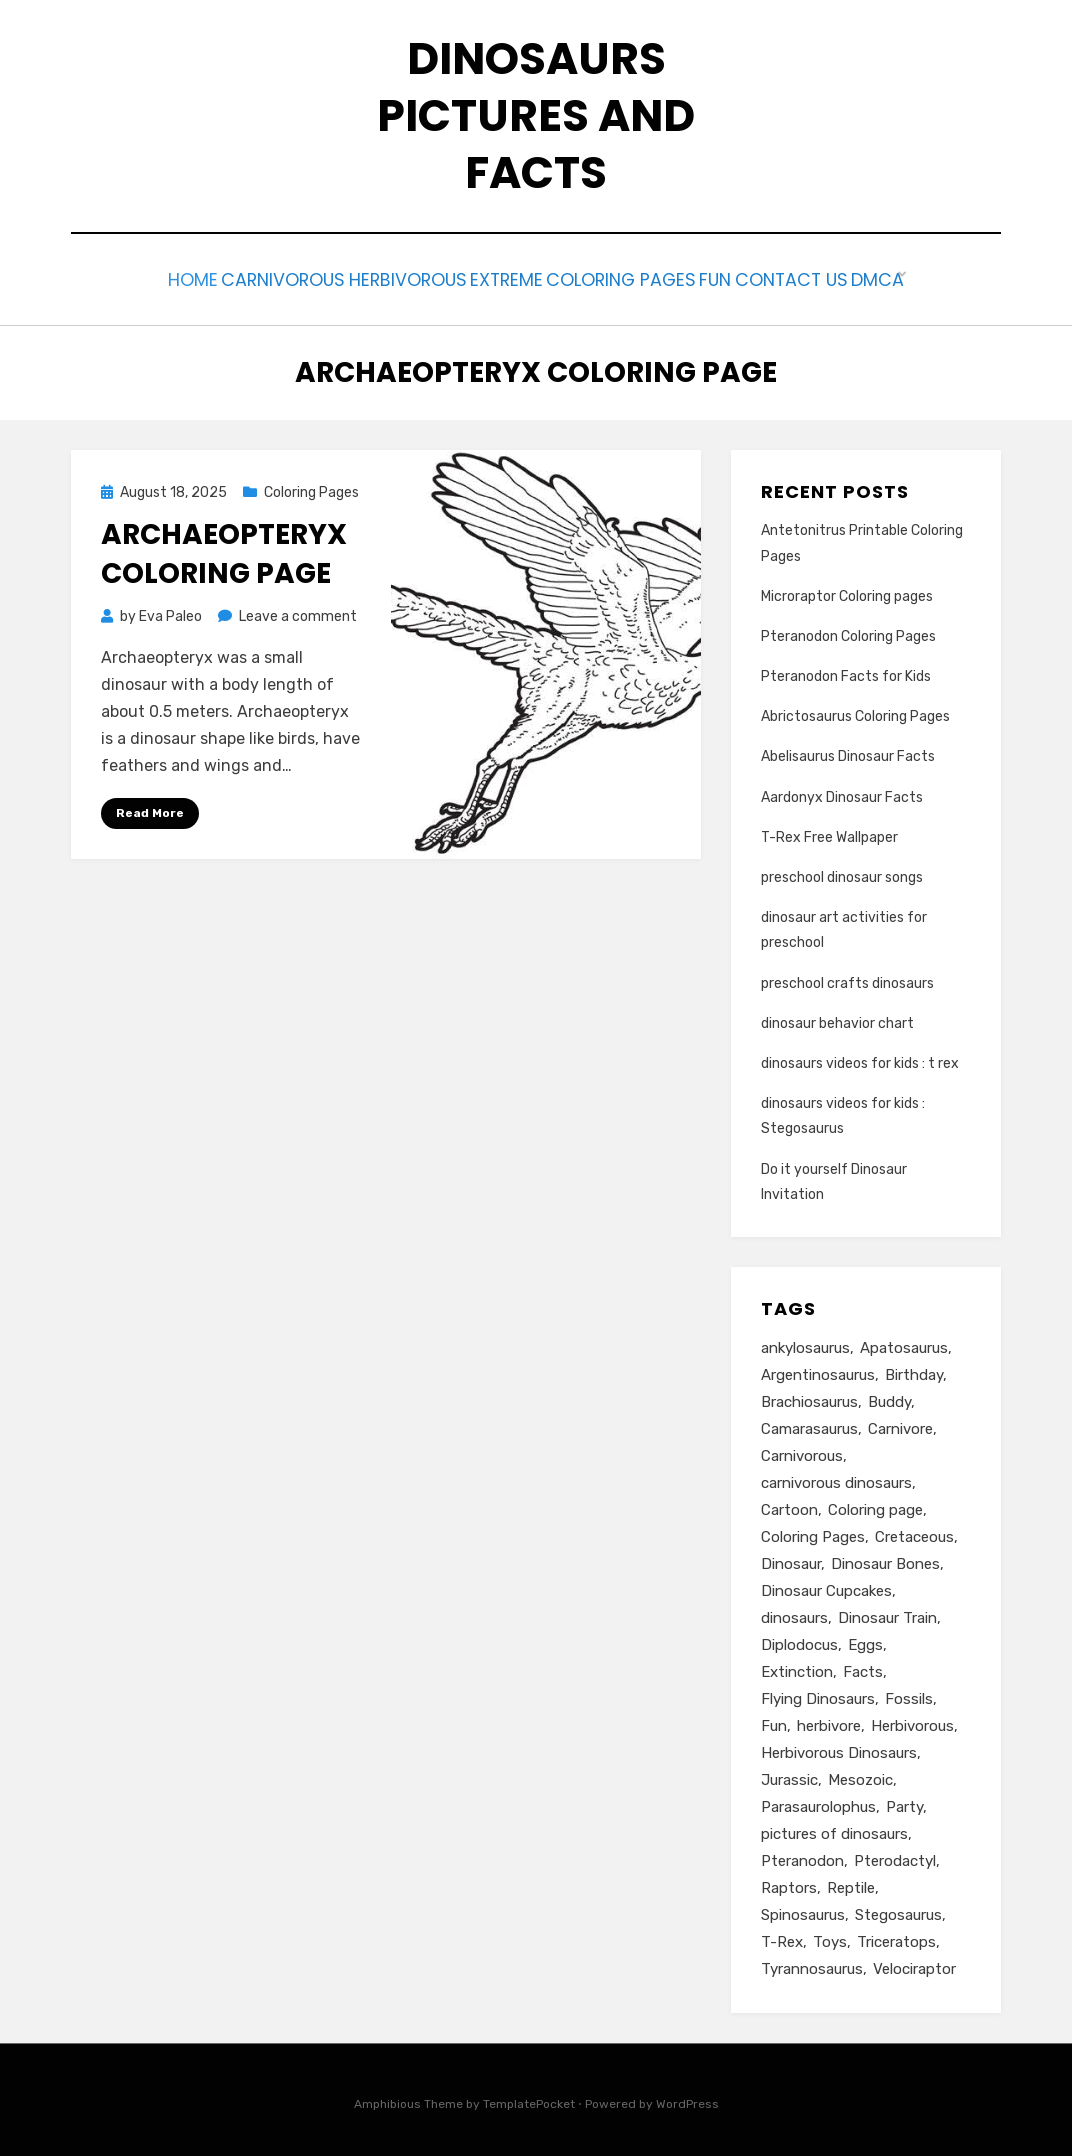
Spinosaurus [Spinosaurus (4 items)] (803, 1911)
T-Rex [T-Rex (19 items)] (782, 1938)
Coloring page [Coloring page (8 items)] (875, 1506)
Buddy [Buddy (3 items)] (889, 1398)
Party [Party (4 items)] (904, 1803)
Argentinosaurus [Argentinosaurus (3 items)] (818, 1371)
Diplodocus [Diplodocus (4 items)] (799, 1641)
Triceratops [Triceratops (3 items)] (896, 1938)
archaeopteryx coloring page (224, 549)
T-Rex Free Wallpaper (829, 832)
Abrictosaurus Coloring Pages (855, 711)
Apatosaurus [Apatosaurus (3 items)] (904, 1344)
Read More (150, 808)
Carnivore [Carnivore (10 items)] (900, 1425)
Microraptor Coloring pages (847, 591)
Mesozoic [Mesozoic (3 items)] (860, 1776)
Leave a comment (298, 611)
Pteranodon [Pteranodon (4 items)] (802, 1857)
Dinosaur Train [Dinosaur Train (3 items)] (887, 1614)
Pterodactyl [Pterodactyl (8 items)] (895, 1857)
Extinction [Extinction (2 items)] (797, 1668)
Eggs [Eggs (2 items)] (865, 1641)
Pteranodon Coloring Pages (848, 631)
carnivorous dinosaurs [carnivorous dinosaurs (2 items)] (836, 1479)
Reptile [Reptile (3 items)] (851, 1884)
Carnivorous (233, 277)
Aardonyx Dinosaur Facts (842, 792)
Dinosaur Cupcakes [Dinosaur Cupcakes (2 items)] (826, 1587)
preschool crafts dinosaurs (847, 978)
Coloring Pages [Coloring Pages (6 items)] (813, 1533)
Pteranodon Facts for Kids (846, 671)
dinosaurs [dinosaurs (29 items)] (794, 1614)
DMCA (948, 277)
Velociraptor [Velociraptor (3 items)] (914, 1965)
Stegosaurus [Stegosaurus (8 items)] (898, 1911)
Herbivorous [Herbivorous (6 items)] (912, 1722)
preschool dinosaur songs (842, 872)
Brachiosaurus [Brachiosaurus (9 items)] (809, 1398)
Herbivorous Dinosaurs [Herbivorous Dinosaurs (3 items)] (839, 1749)
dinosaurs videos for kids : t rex (860, 1058)
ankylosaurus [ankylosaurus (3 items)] (805, 1344)
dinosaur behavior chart (837, 1018)
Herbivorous (376, 277)
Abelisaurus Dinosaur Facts (848, 752)
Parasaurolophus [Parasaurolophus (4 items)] (818, 1803)
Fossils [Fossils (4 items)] (909, 1695)
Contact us (842, 277)
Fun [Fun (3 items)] (774, 1722)
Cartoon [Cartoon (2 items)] (789, 1506)
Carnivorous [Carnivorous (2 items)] (802, 1452)
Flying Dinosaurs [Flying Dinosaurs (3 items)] (818, 1695)
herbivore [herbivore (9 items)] (829, 1722)
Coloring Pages (629, 277)
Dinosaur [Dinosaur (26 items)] (791, 1560)
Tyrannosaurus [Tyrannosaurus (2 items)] (812, 1965)
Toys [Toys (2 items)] (830, 1938)
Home (122, 277)
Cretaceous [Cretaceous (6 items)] (914, 1533)
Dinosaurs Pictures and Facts (536, 115)
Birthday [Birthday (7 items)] (914, 1371)
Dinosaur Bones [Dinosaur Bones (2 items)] (885, 1560)
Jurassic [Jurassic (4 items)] (789, 1776)
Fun (745, 277)
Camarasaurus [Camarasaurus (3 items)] (809, 1425)
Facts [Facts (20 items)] (863, 1668)
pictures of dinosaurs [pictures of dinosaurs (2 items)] (834, 1830)
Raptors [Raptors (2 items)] (789, 1884)
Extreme (495, 277)
